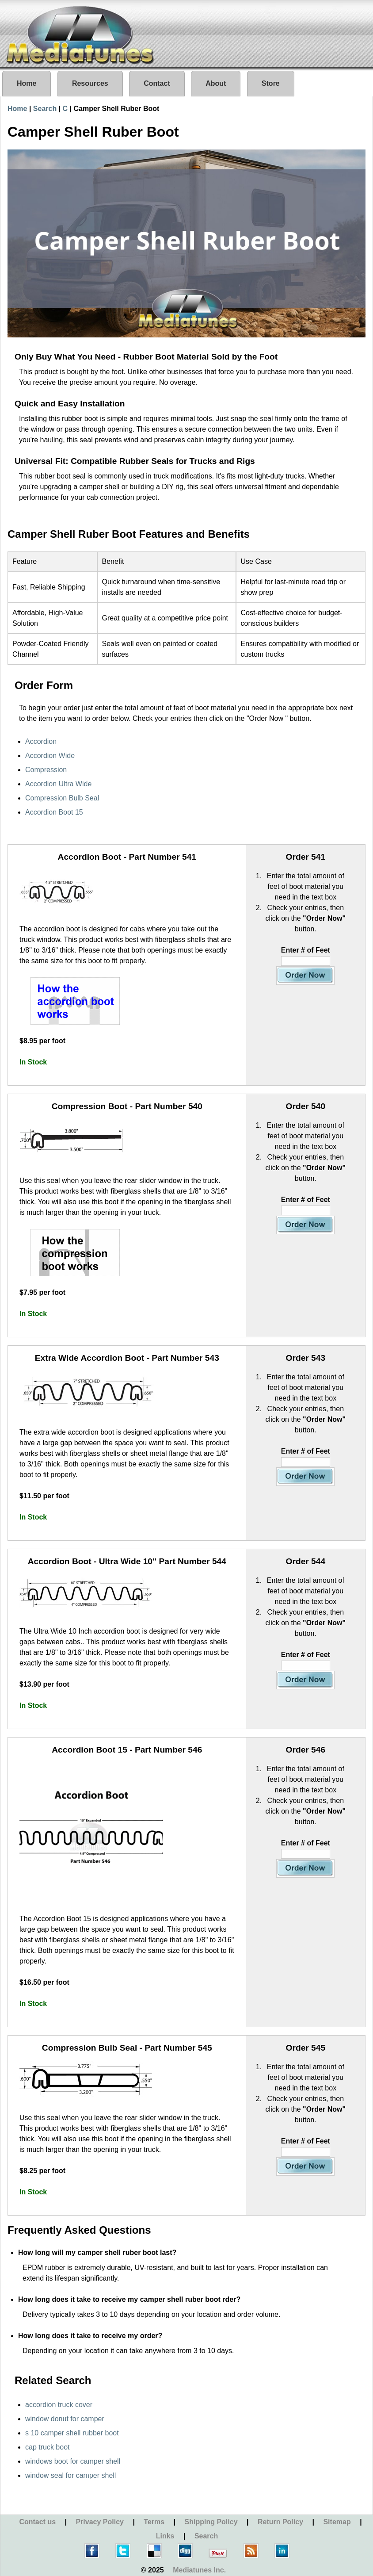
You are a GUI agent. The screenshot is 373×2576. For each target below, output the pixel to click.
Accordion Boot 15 (54, 812)
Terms (154, 2522)
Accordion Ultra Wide (58, 784)
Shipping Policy (211, 2522)
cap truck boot (47, 2447)
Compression (46, 769)
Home (26, 83)
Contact (157, 83)
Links (165, 2536)
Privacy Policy (100, 2522)
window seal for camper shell (70, 2475)
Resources (90, 83)
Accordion (41, 741)
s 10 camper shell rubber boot (72, 2433)
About (216, 83)
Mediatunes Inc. (199, 2570)
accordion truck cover (58, 2404)
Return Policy (280, 2522)
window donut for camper (64, 2419)
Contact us (37, 2522)
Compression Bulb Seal (62, 798)
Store (271, 83)
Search (45, 108)
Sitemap (336, 2522)
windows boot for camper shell (72, 2461)
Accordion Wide (50, 755)
